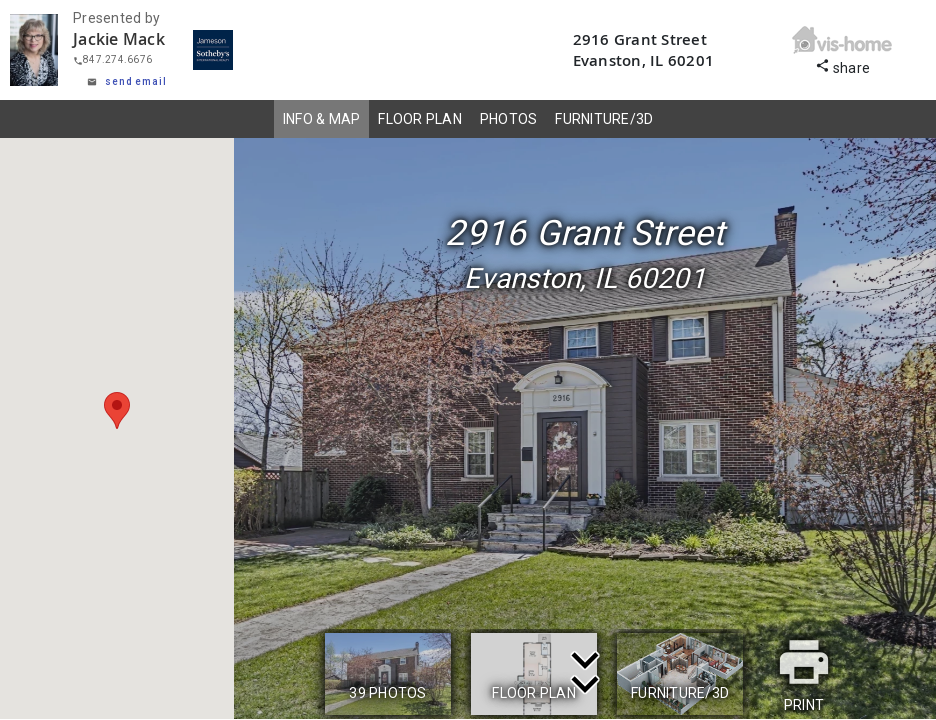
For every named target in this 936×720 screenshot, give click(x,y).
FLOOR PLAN (420, 119)
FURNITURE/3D (604, 119)
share (843, 65)
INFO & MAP (322, 119)
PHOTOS (509, 119)
